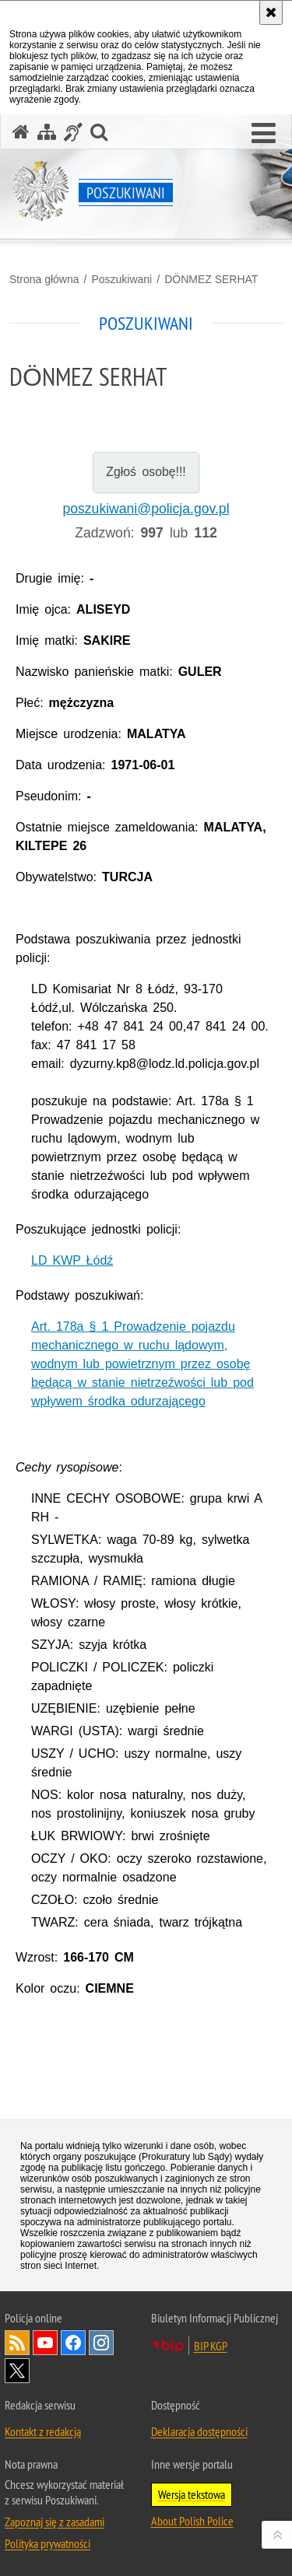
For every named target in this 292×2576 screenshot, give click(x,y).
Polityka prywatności (47, 2543)
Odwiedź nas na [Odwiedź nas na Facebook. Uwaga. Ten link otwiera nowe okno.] (73, 2342)
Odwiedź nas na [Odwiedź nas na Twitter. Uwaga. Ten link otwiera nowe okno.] (17, 2370)
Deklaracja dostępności (199, 2431)
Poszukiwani (121, 279)
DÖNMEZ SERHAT (211, 279)
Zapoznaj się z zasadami (54, 2521)
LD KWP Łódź (72, 1260)
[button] (264, 133)
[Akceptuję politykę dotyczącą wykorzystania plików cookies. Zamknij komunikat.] (271, 12)
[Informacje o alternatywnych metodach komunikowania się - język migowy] (73, 132)
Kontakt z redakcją (43, 2431)
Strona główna (44, 279)
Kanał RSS (17, 2342)
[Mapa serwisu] (46, 132)
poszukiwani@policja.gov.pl (145, 508)
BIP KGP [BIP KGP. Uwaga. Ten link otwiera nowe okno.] (210, 2346)
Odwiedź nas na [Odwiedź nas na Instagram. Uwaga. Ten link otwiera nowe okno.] (101, 2342)
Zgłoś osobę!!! (146, 471)
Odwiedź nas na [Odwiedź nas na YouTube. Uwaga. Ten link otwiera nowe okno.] (45, 2342)
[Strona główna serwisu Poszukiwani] (21, 132)
